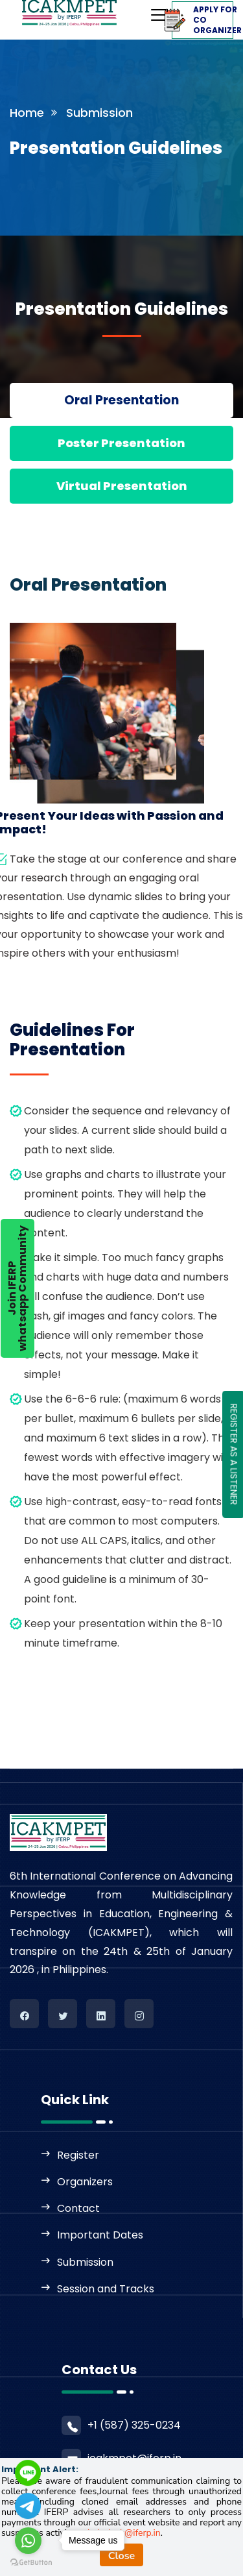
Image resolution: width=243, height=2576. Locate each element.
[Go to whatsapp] (28, 2540)
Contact (78, 2208)
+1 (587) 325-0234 (134, 2425)
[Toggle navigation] (133, 11)
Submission (85, 2262)
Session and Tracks (105, 2288)
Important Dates (100, 2234)
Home (27, 112)
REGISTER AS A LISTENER (233, 1453)
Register (78, 2155)
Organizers (85, 2181)
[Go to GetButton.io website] (31, 2562)
